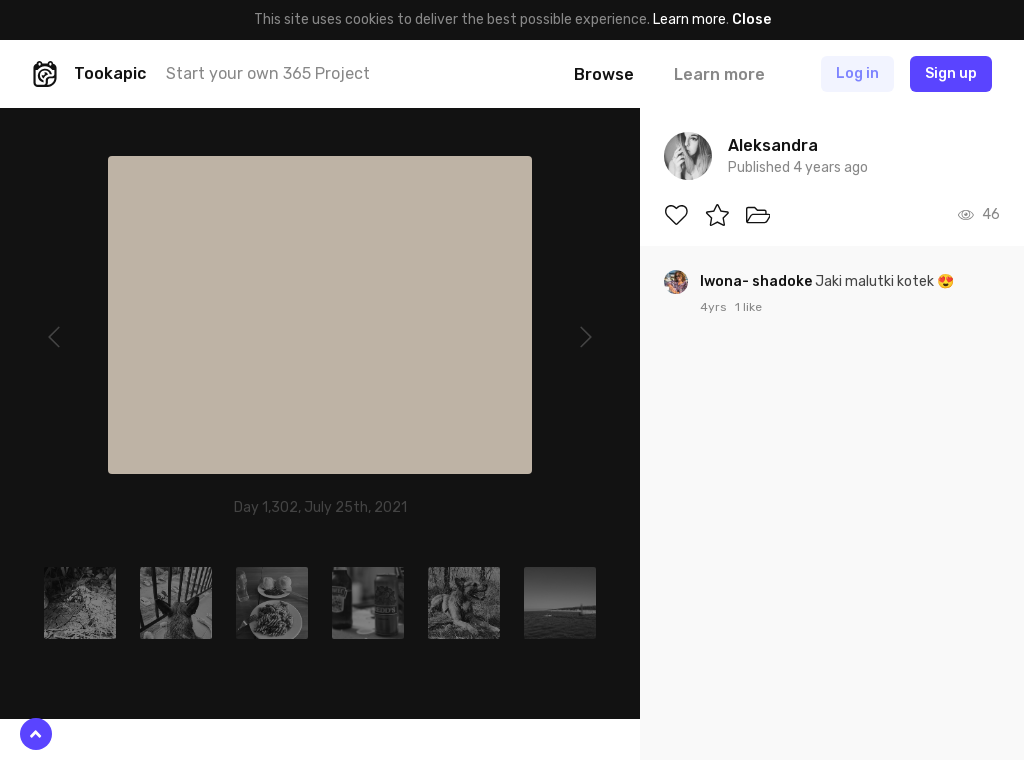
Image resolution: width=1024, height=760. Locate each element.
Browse (604, 74)
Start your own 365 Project (268, 73)
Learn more (689, 19)
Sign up (951, 73)
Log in (857, 73)
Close (751, 19)
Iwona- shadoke (757, 281)
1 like (748, 307)
